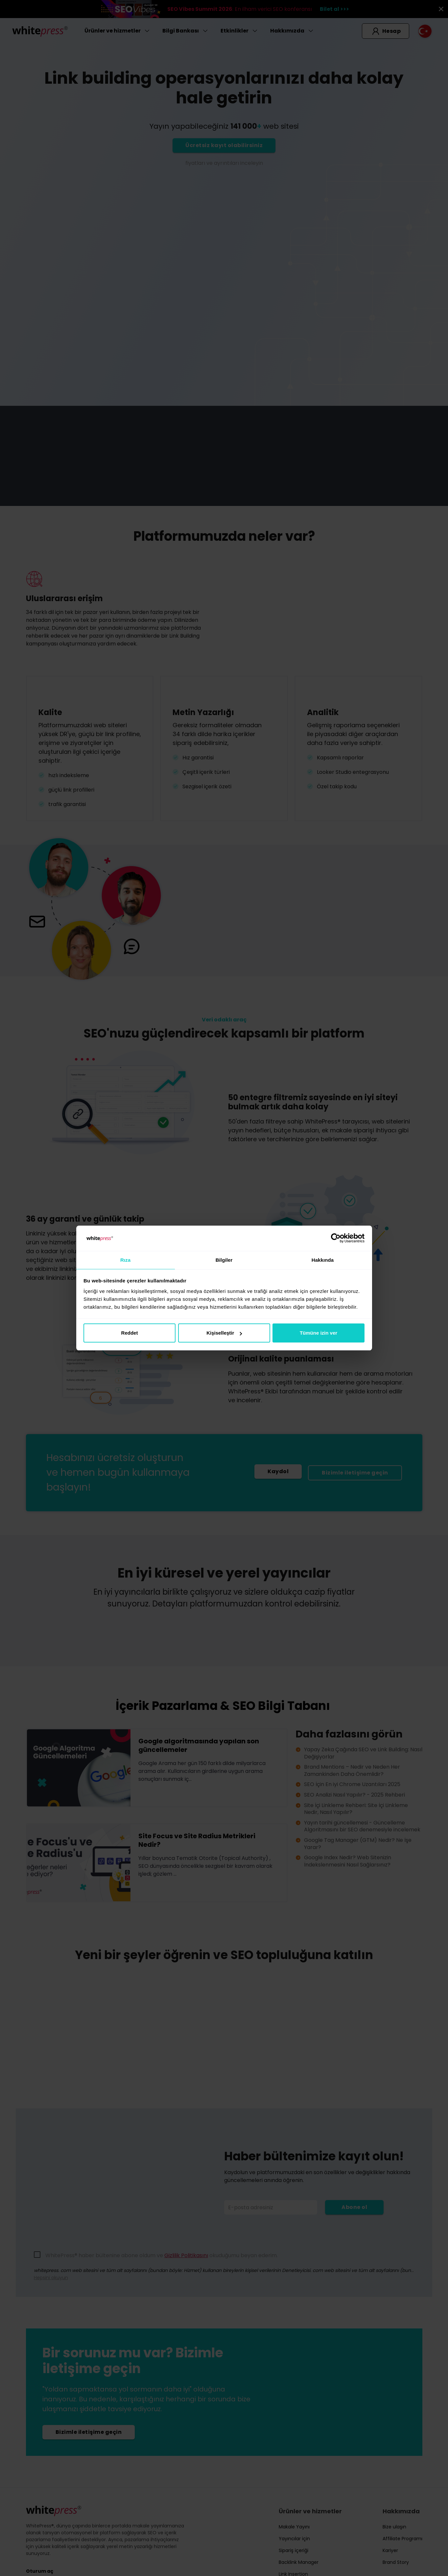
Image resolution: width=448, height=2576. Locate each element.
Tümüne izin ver (318, 1333)
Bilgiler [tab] (224, 1259)
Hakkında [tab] (323, 1259)
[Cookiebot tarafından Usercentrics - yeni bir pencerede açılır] (336, 1238)
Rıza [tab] (125, 1259)
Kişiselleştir (224, 1333)
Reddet (129, 1333)
